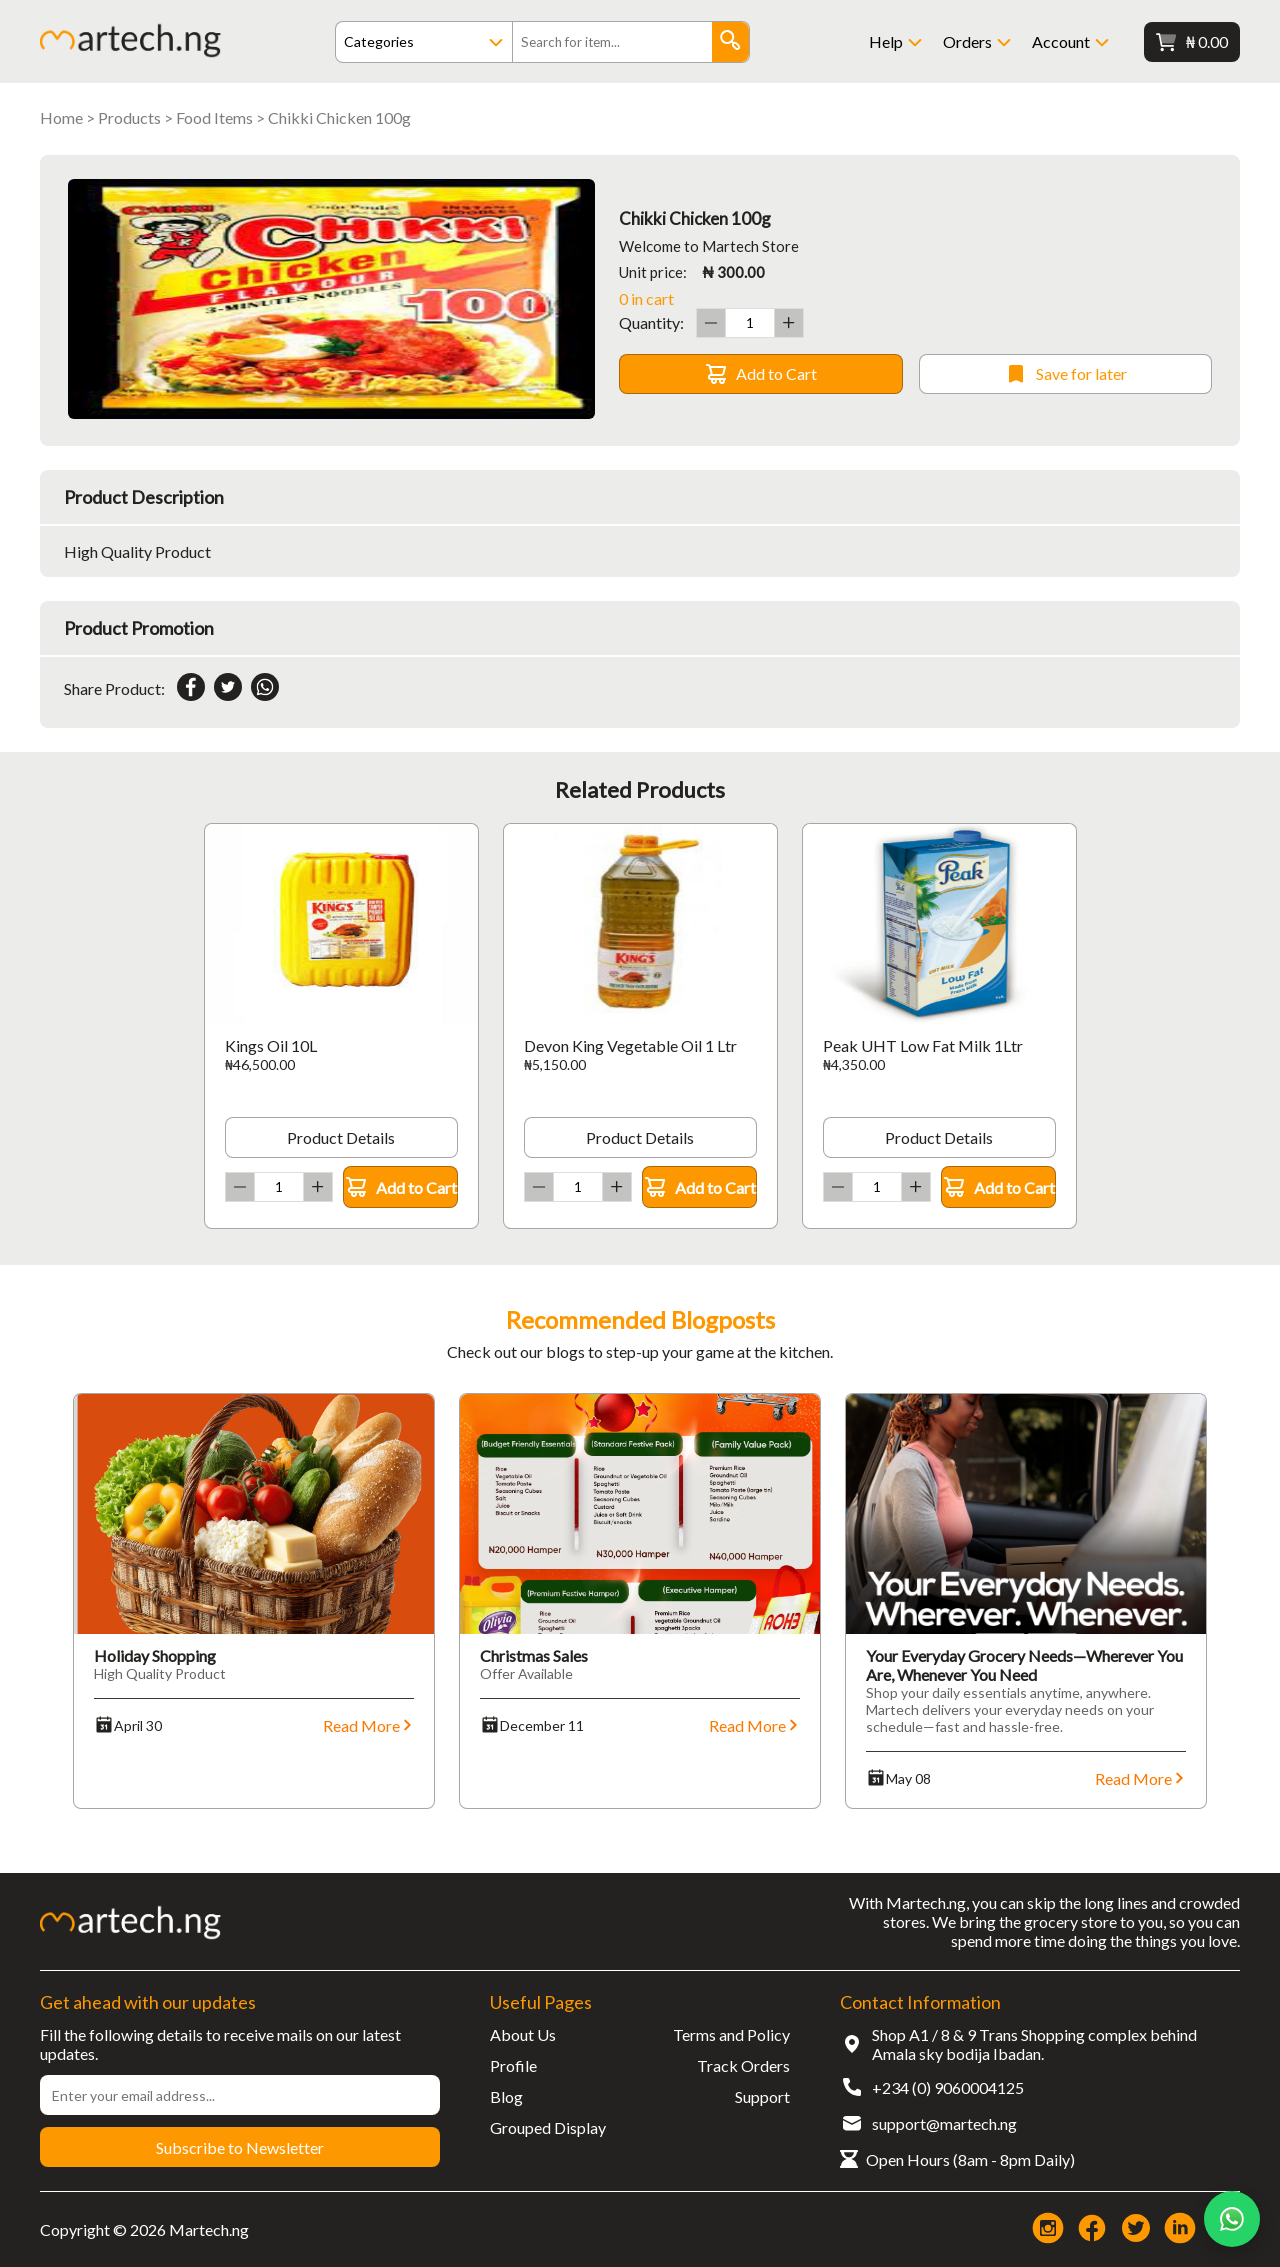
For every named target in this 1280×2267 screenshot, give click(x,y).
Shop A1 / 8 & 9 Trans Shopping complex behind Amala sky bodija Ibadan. (1034, 2044)
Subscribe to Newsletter (240, 2147)
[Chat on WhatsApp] (1232, 2219)
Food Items (214, 117)
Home (61, 117)
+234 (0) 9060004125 (948, 2087)
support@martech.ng (944, 2123)
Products (129, 117)
